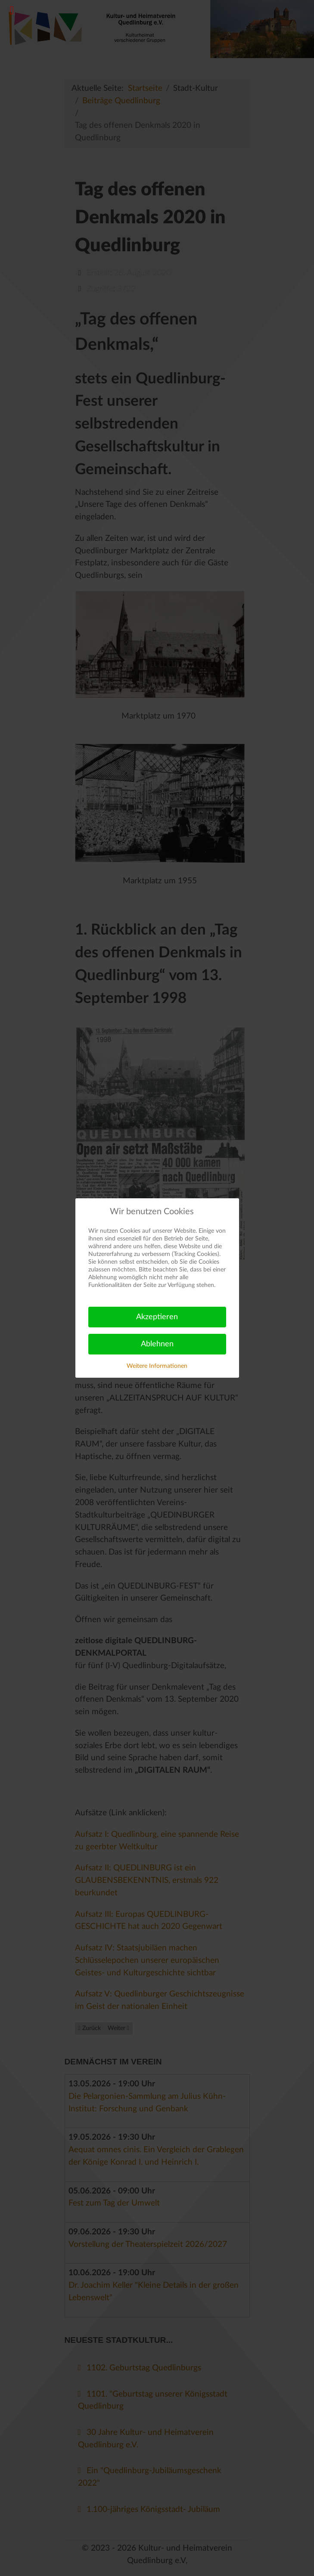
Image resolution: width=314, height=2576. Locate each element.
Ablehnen (157, 1344)
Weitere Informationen (157, 1366)
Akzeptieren (157, 1317)
